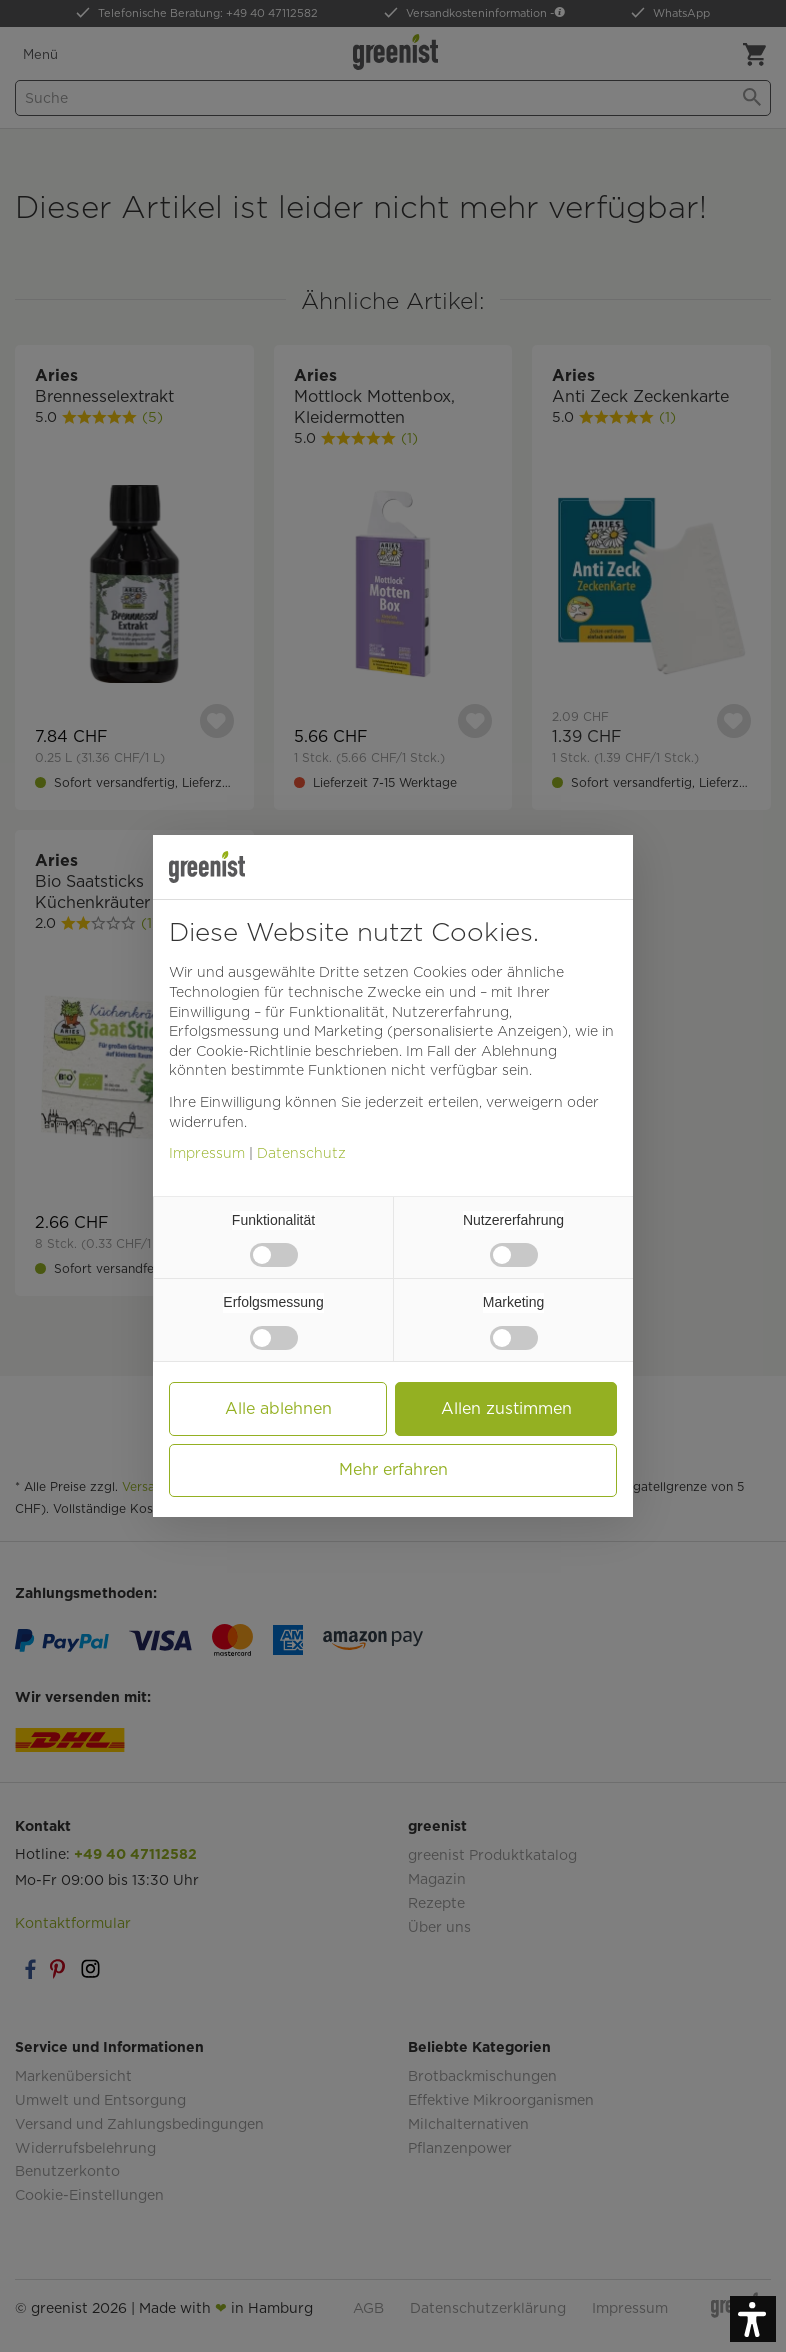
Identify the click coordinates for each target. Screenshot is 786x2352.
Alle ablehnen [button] (278, 1408)
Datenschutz (301, 1153)
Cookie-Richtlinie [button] (253, 1051)
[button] (753, 2319)
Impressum (207, 1153)
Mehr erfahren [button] (393, 1469)
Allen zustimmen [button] (506, 1408)
